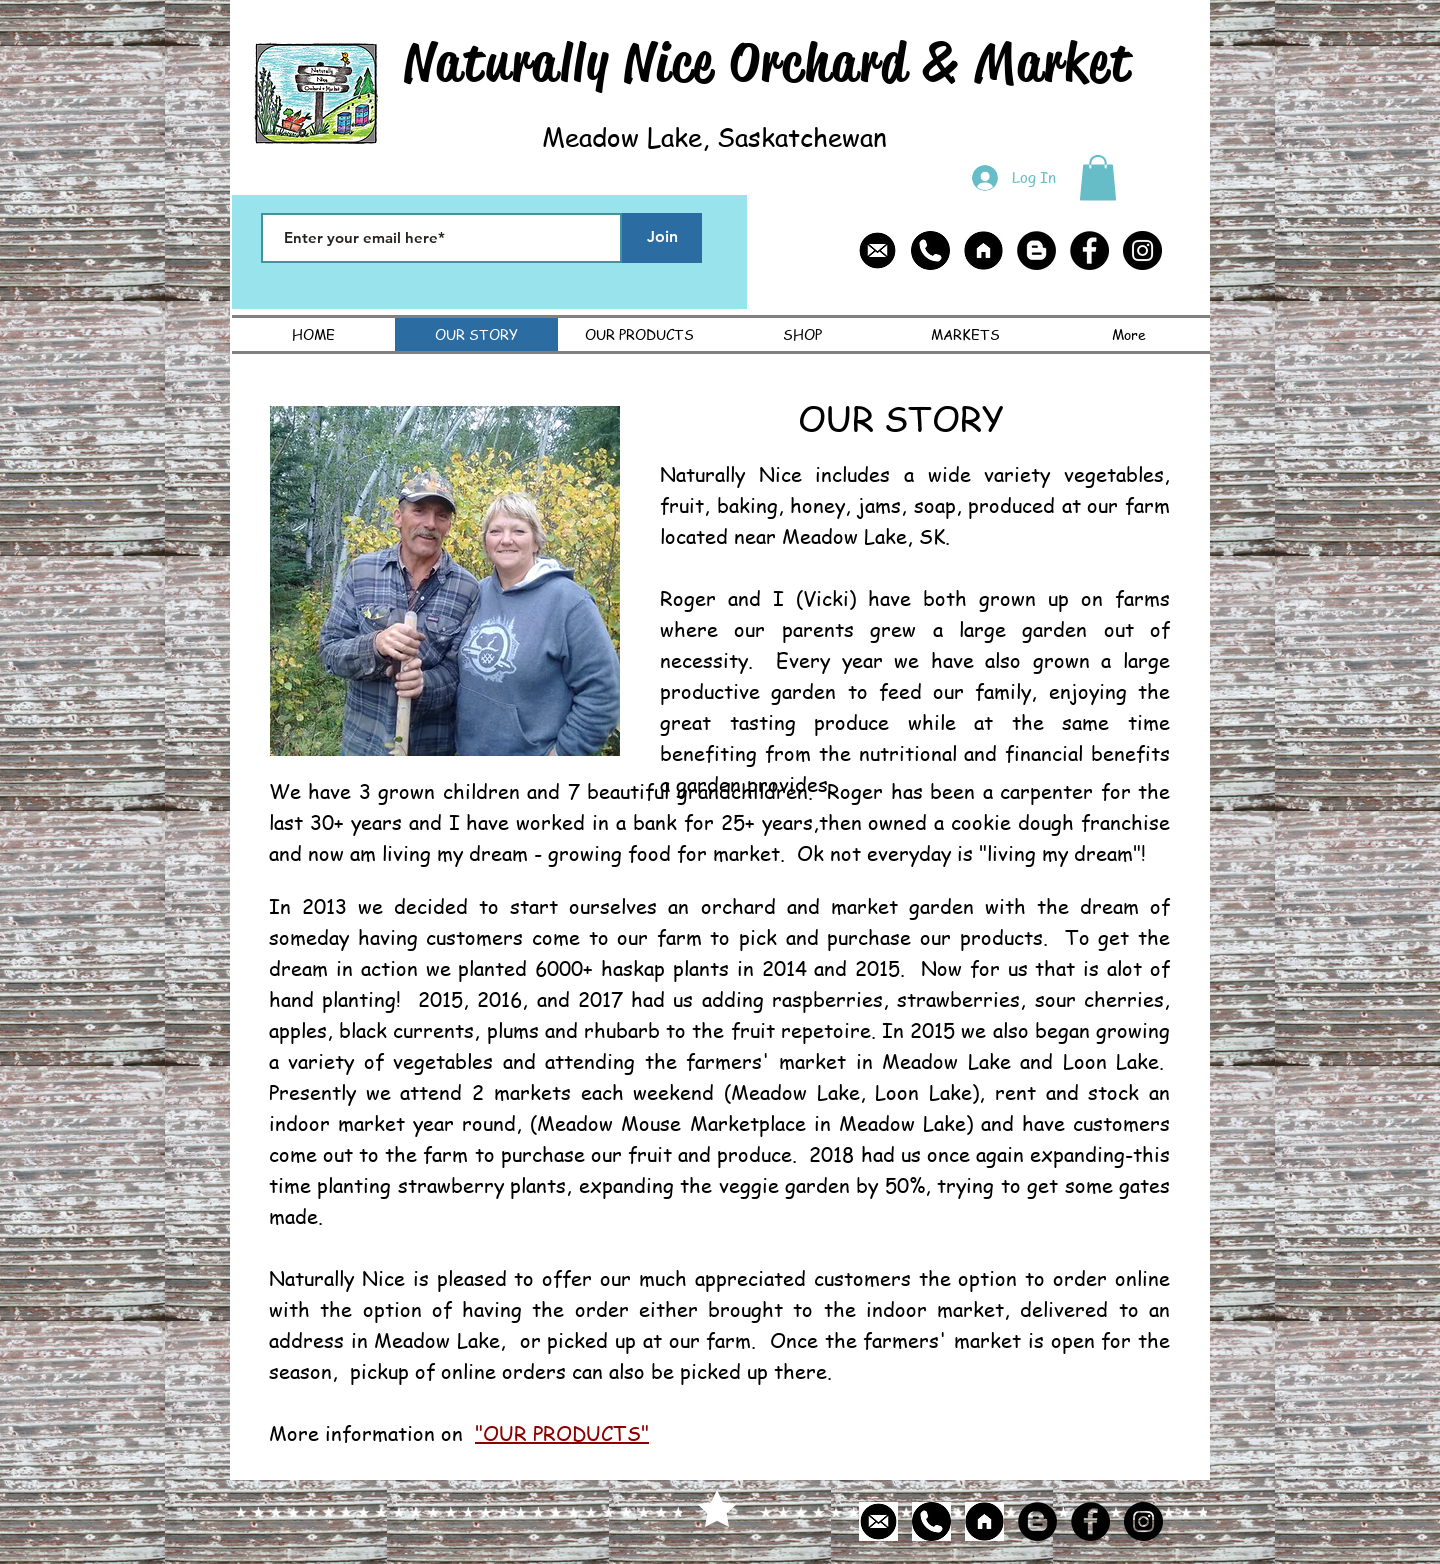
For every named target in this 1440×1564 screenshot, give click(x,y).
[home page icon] (983, 250)
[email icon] (877, 250)
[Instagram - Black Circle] (1142, 250)
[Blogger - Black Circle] (1036, 250)
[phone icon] (930, 250)
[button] (1098, 177)
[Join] (662, 238)
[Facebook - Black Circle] (1089, 250)
